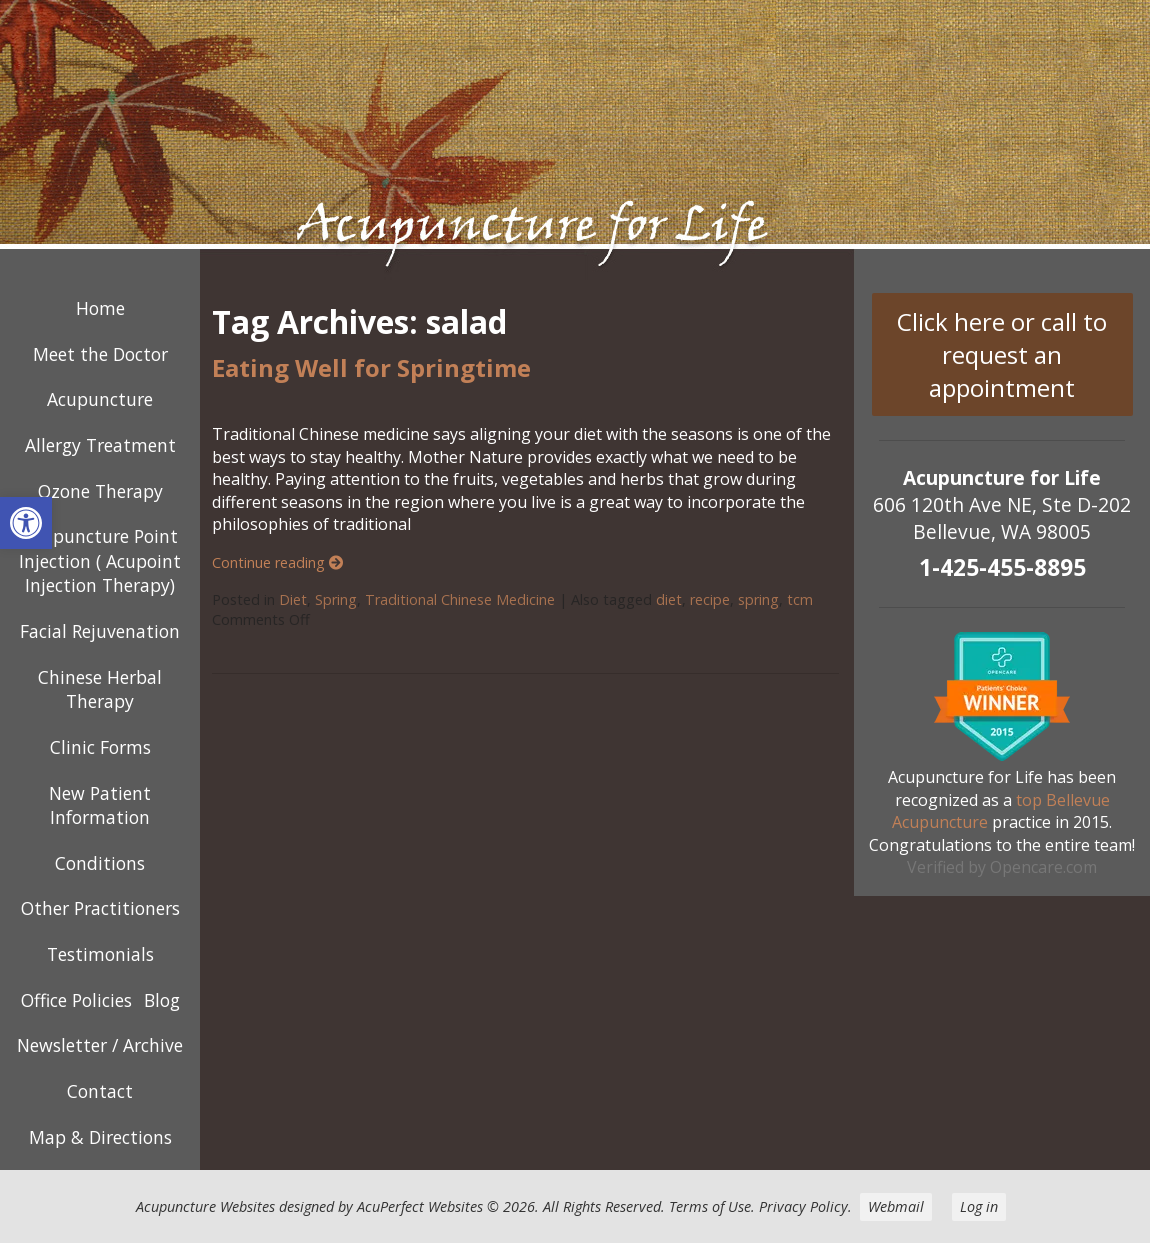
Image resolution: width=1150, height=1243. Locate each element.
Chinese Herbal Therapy (100, 689)
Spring (336, 599)
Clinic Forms (100, 747)
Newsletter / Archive (100, 1045)
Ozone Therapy (100, 491)
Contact (100, 1091)
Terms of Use (710, 1206)
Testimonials (100, 954)
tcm (800, 599)
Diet (293, 599)
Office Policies (76, 1000)
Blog (162, 1000)
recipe (710, 599)
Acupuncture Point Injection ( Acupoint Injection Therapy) (100, 560)
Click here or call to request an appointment (1002, 354)
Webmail (896, 1206)
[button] (26, 523)
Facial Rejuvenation (100, 631)
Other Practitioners (100, 908)
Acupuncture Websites (205, 1206)
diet (669, 599)
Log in (979, 1206)
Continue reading (277, 562)
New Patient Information (100, 805)
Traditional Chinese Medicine (460, 599)
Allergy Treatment (100, 445)
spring (758, 599)
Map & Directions (100, 1137)
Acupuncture (100, 399)
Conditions (100, 863)
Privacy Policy (803, 1206)
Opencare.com (1043, 867)
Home (100, 308)
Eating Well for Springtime (371, 367)
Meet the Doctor (100, 354)
